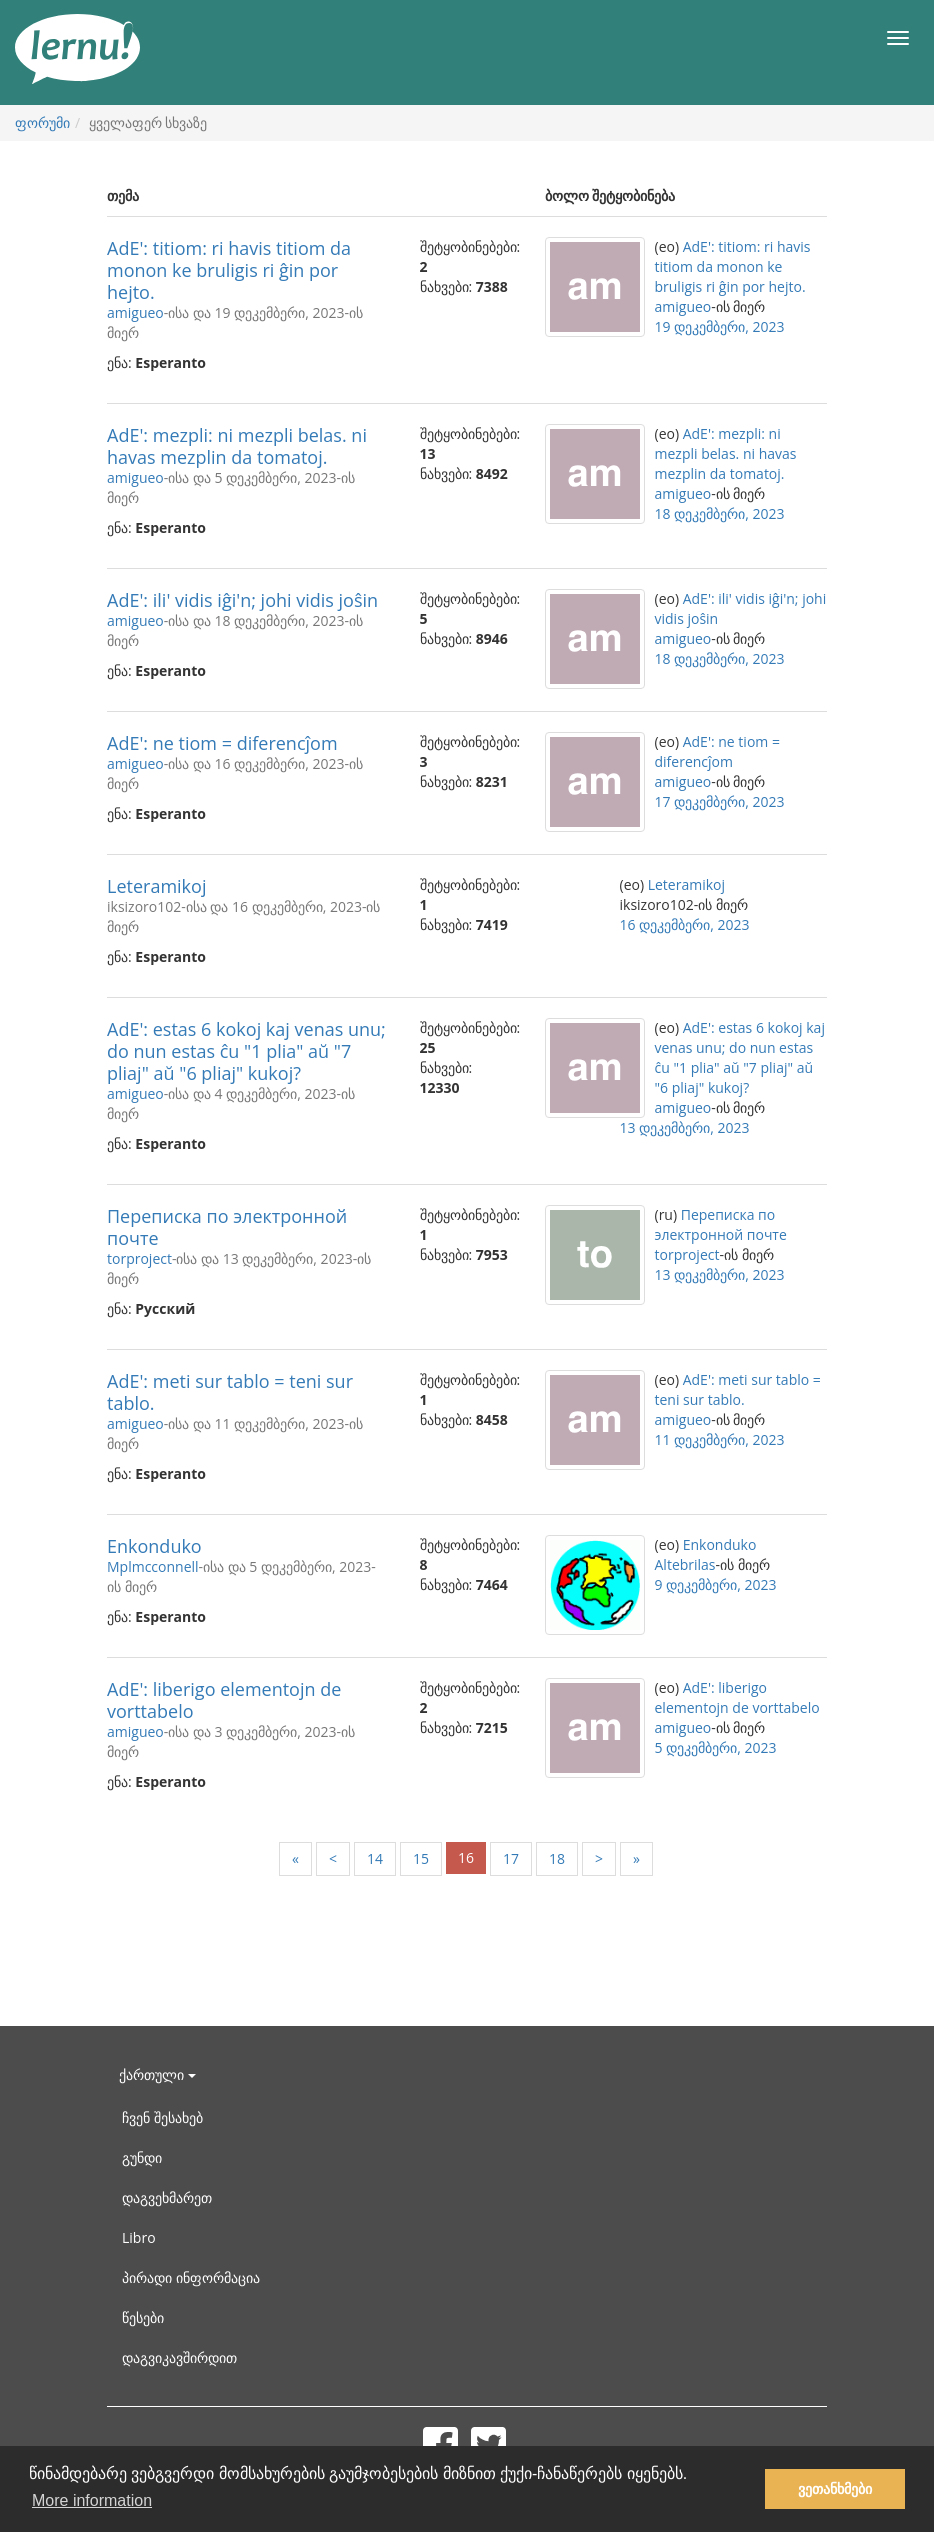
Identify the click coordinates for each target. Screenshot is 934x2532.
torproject (139, 1258)
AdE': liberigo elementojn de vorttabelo (224, 1700)
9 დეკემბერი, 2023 (716, 1584)
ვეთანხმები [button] (835, 2489)
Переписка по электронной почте (227, 1227)
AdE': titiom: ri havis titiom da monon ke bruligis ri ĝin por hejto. (229, 270)
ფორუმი (42, 122)
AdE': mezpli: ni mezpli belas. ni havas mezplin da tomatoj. (237, 446)
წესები (143, 2317)
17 (511, 1858)
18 (557, 1858)
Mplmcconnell (153, 1566)
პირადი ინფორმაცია (191, 2277)
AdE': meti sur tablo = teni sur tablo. (230, 1392)
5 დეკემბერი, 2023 (716, 1747)
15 (421, 1858)
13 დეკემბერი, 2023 (685, 1127)
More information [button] (92, 2500)
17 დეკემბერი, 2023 (720, 801)
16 (466, 1857)
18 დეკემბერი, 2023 (720, 513)
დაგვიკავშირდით (179, 2357)
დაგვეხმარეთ (167, 2197)
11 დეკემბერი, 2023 (720, 1439)
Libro (139, 2237)
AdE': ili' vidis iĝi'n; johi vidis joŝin (242, 600)
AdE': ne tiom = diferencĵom (222, 743)
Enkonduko (154, 1546)
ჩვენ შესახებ (162, 2117)
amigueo (135, 312)
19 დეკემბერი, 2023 (720, 326)
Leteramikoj (156, 886)
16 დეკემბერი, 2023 (685, 924)
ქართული (157, 2074)
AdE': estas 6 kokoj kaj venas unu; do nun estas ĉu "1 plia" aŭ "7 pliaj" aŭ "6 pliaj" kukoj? (246, 1051)
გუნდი (142, 2157)
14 (375, 1858)
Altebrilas (685, 1564)
